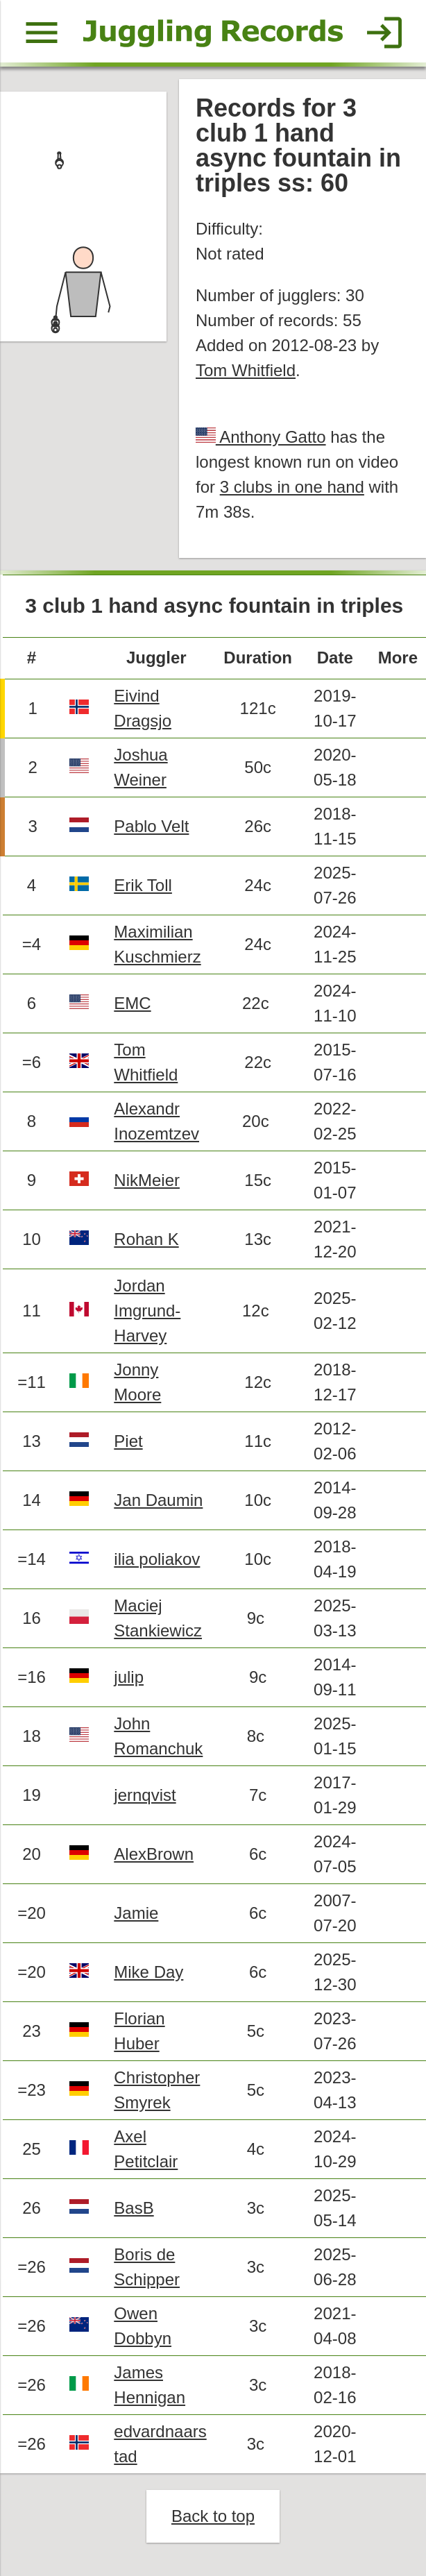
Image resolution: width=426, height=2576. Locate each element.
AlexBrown (154, 1854)
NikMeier (147, 1180)
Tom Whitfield (246, 370)
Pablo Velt (151, 826)
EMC (132, 1003)
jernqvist (145, 1795)
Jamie (136, 1913)
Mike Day (148, 1972)
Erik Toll (143, 885)
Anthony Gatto (271, 436)
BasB (133, 2207)
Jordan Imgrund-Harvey (147, 1310)
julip (129, 1677)
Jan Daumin (158, 1500)
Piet (128, 1441)
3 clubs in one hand (292, 486)
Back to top (213, 2516)
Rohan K (146, 1239)
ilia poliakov (157, 1559)
